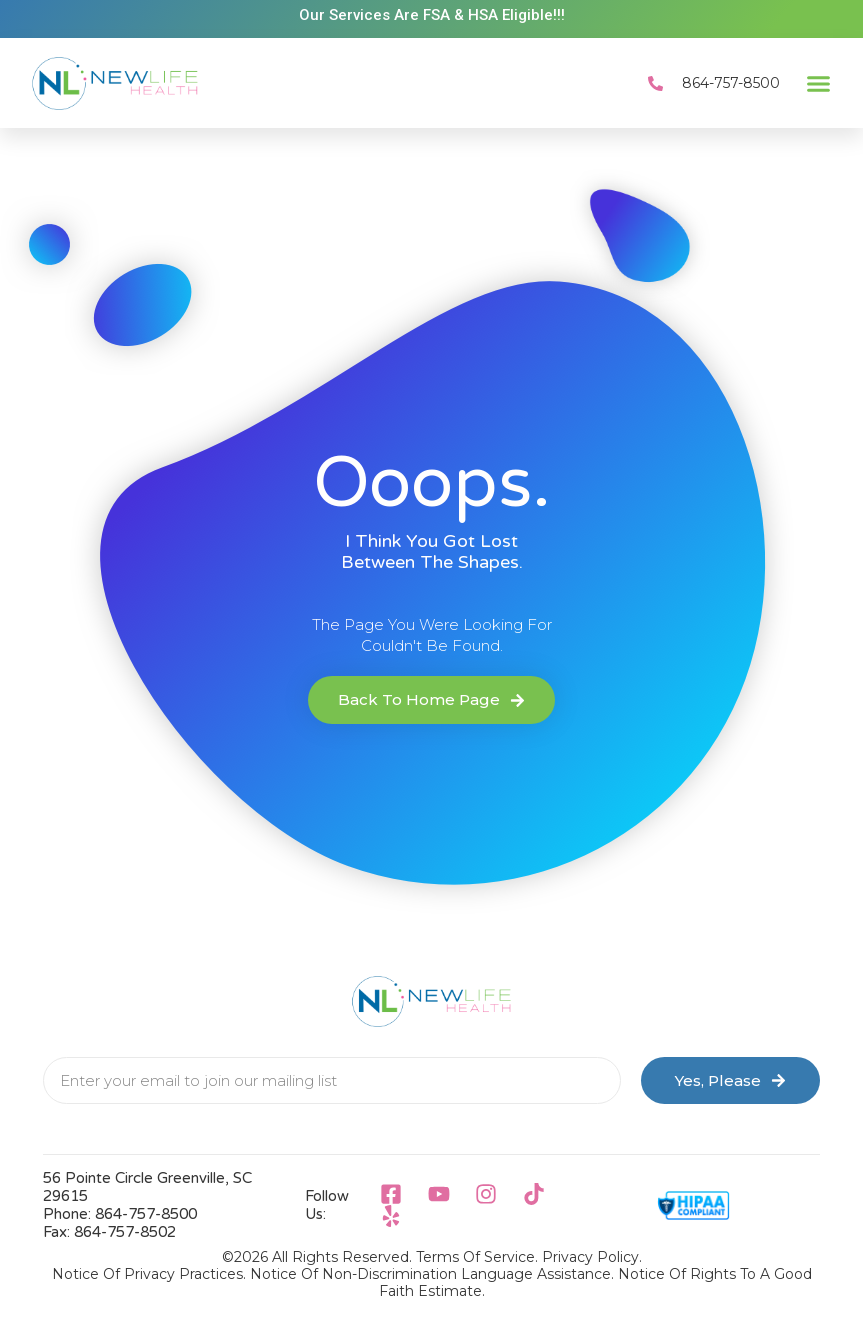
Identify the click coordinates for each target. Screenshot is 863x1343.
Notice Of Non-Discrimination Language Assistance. (432, 1274)
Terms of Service (475, 1257)
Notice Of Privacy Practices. (149, 1274)
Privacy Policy (590, 1257)
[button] (819, 84)
